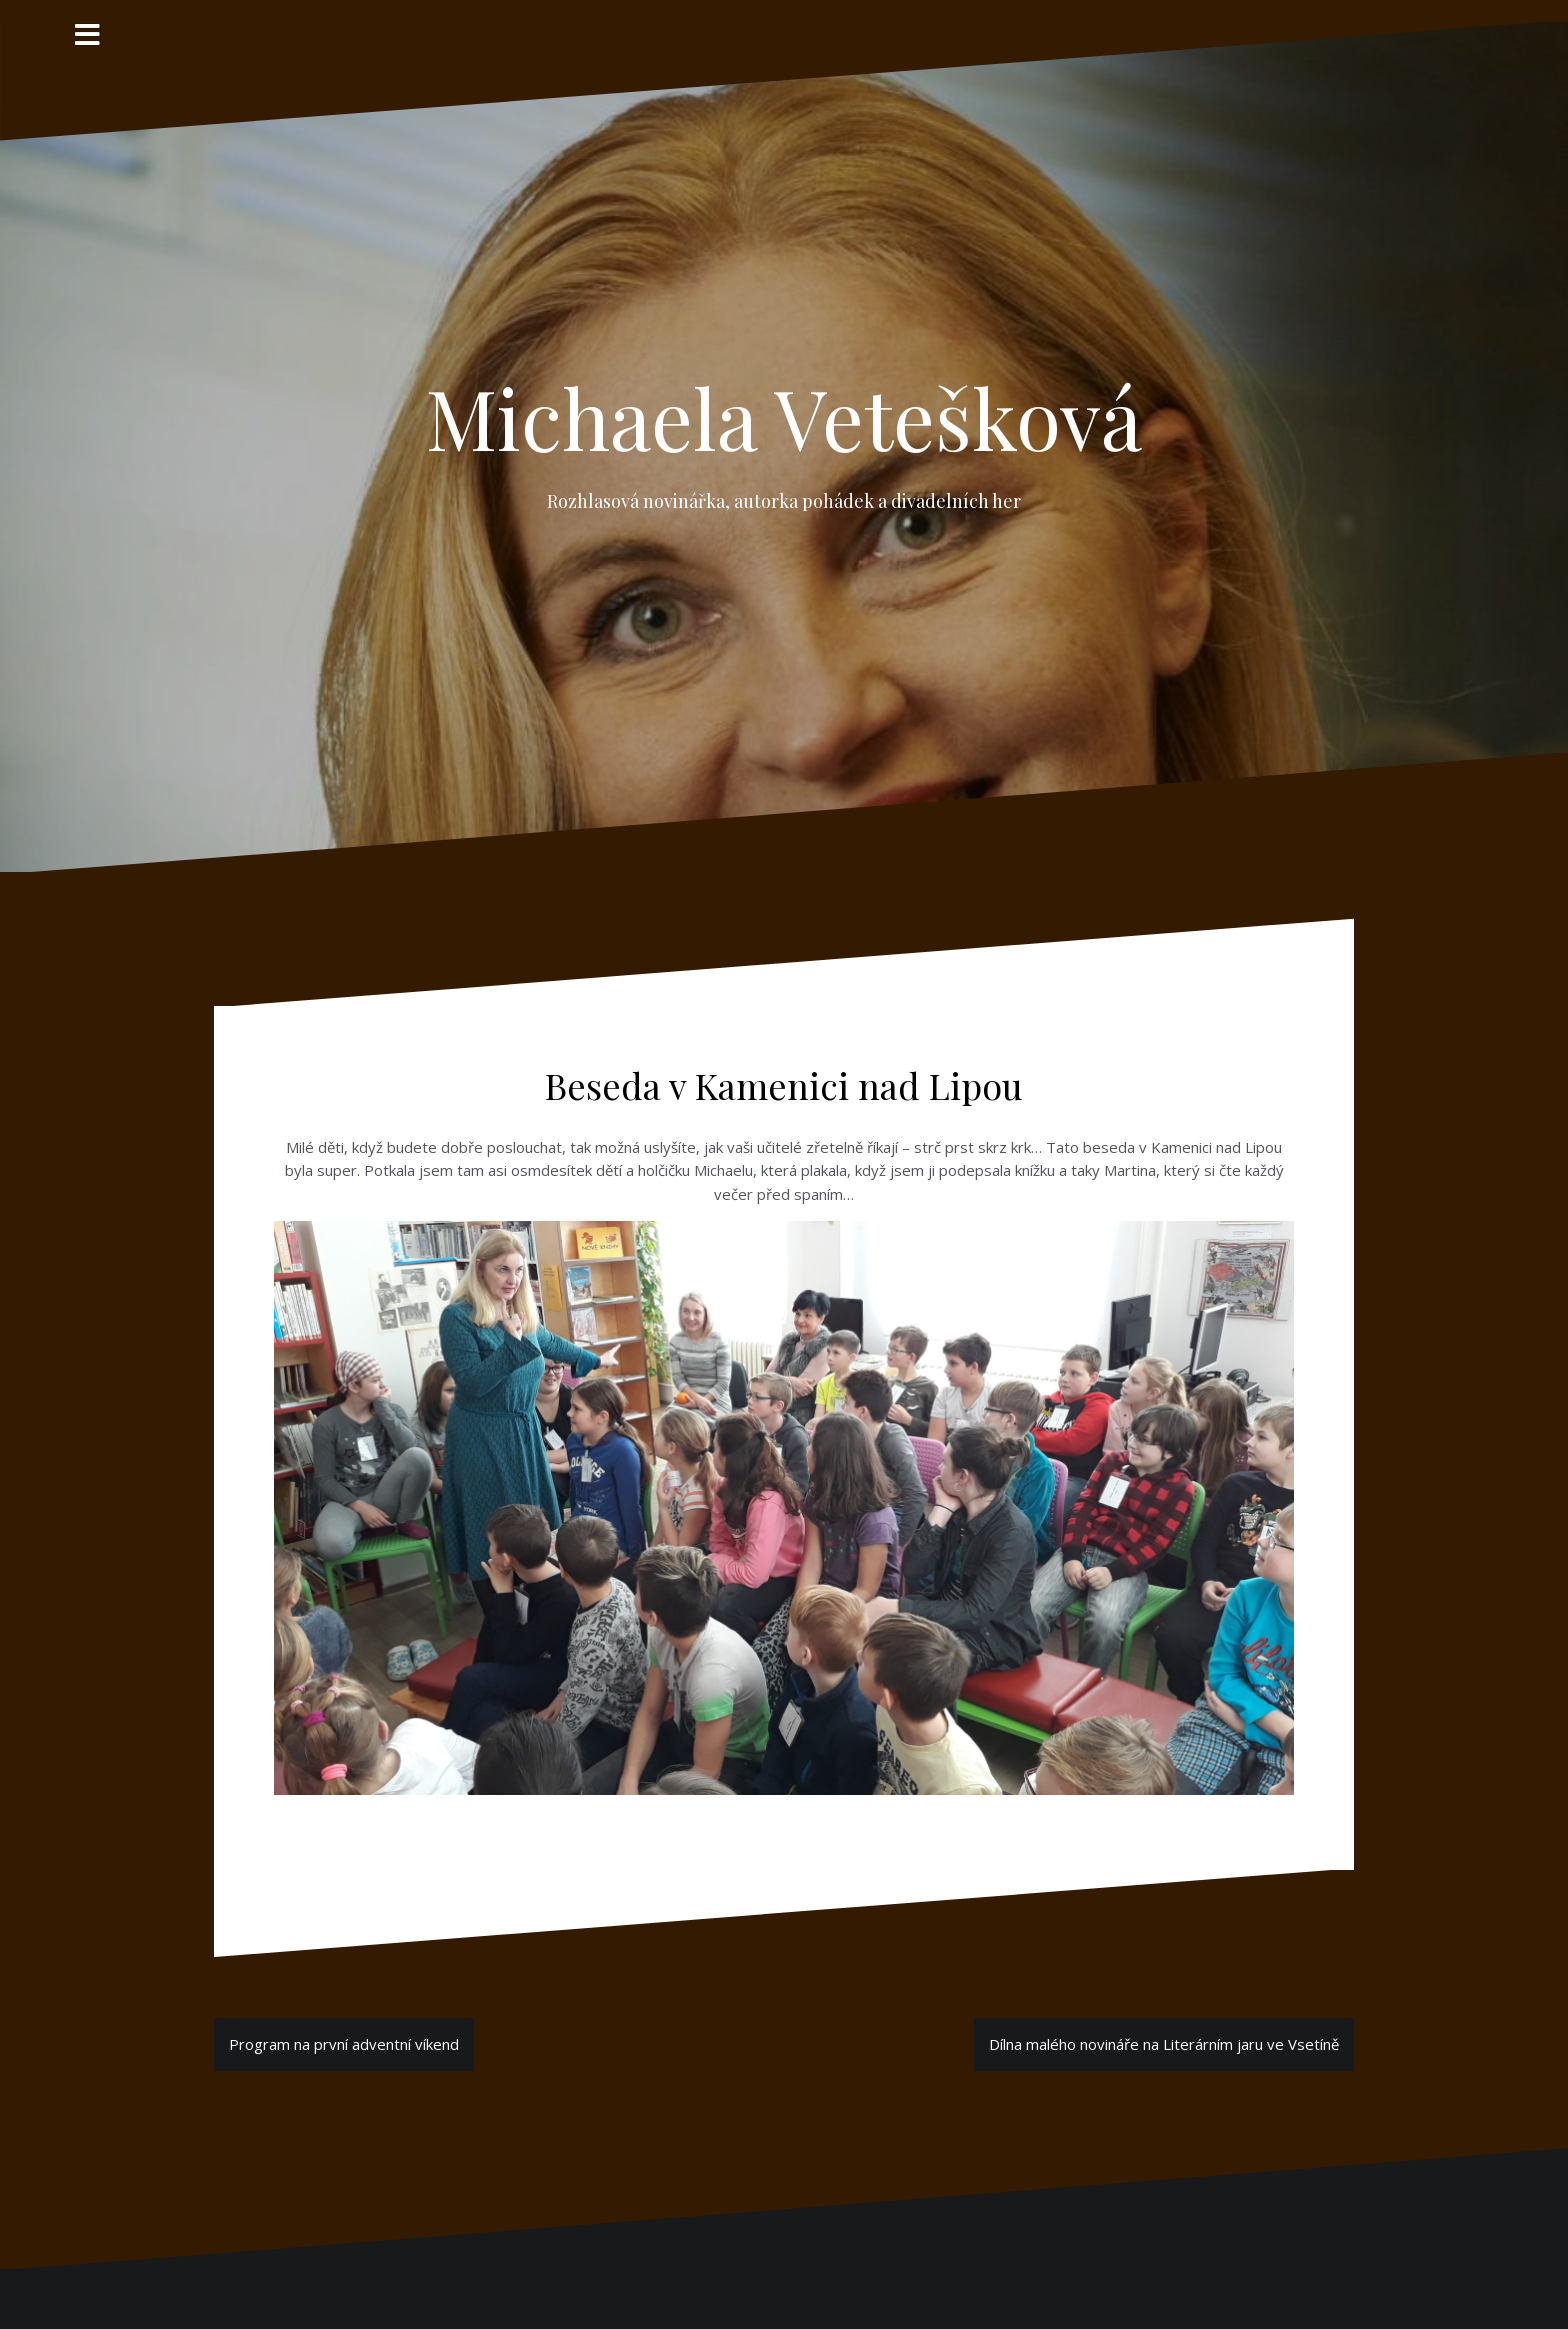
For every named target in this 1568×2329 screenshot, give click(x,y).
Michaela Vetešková (784, 417)
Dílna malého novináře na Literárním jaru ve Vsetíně (1164, 2044)
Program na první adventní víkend (344, 2044)
